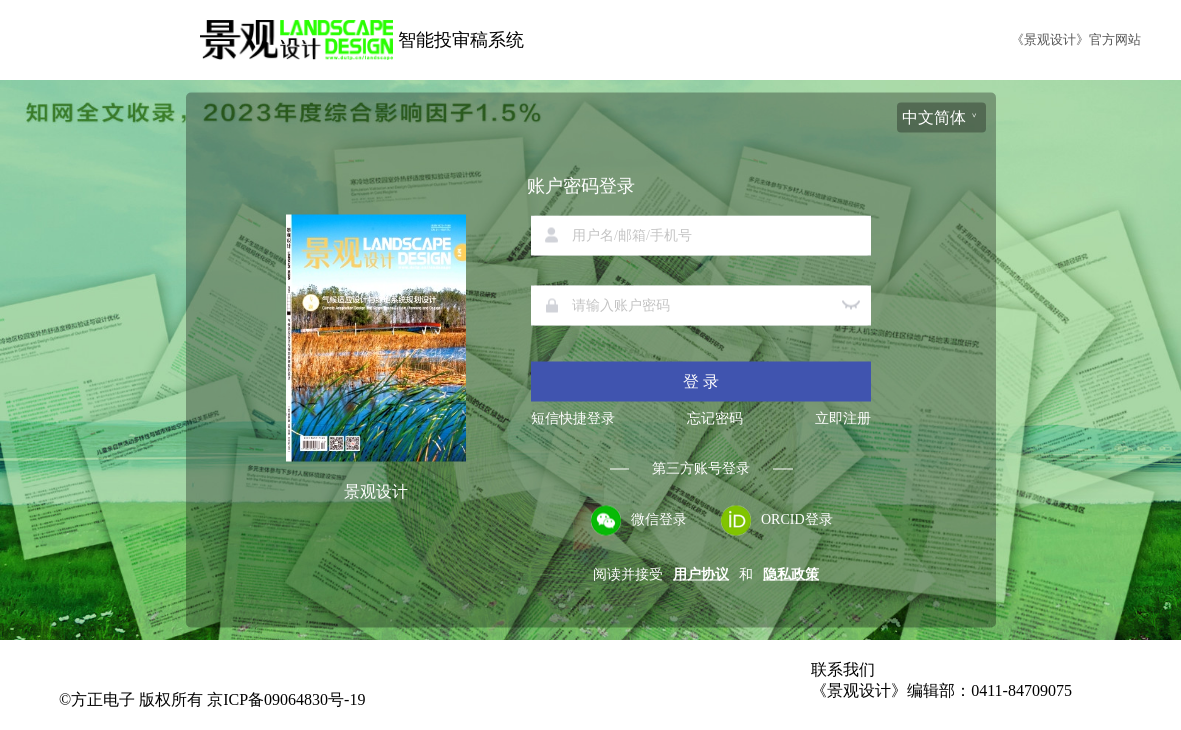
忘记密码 (715, 419)
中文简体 (934, 117)
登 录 (701, 381)
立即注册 (843, 419)
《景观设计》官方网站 (1076, 39)
